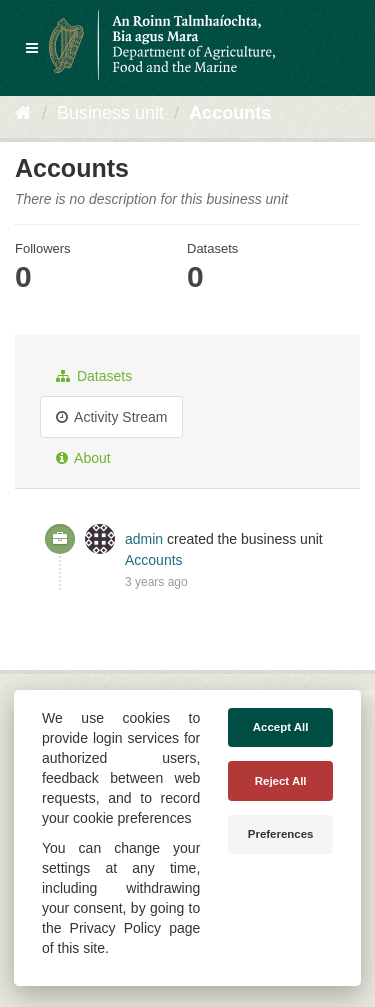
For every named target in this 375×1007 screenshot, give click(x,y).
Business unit (110, 113)
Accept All (281, 727)
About (83, 458)
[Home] (23, 113)
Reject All (281, 781)
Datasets (94, 376)
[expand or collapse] (32, 48)
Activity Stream (111, 417)
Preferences (281, 834)
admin (144, 539)
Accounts (230, 113)
